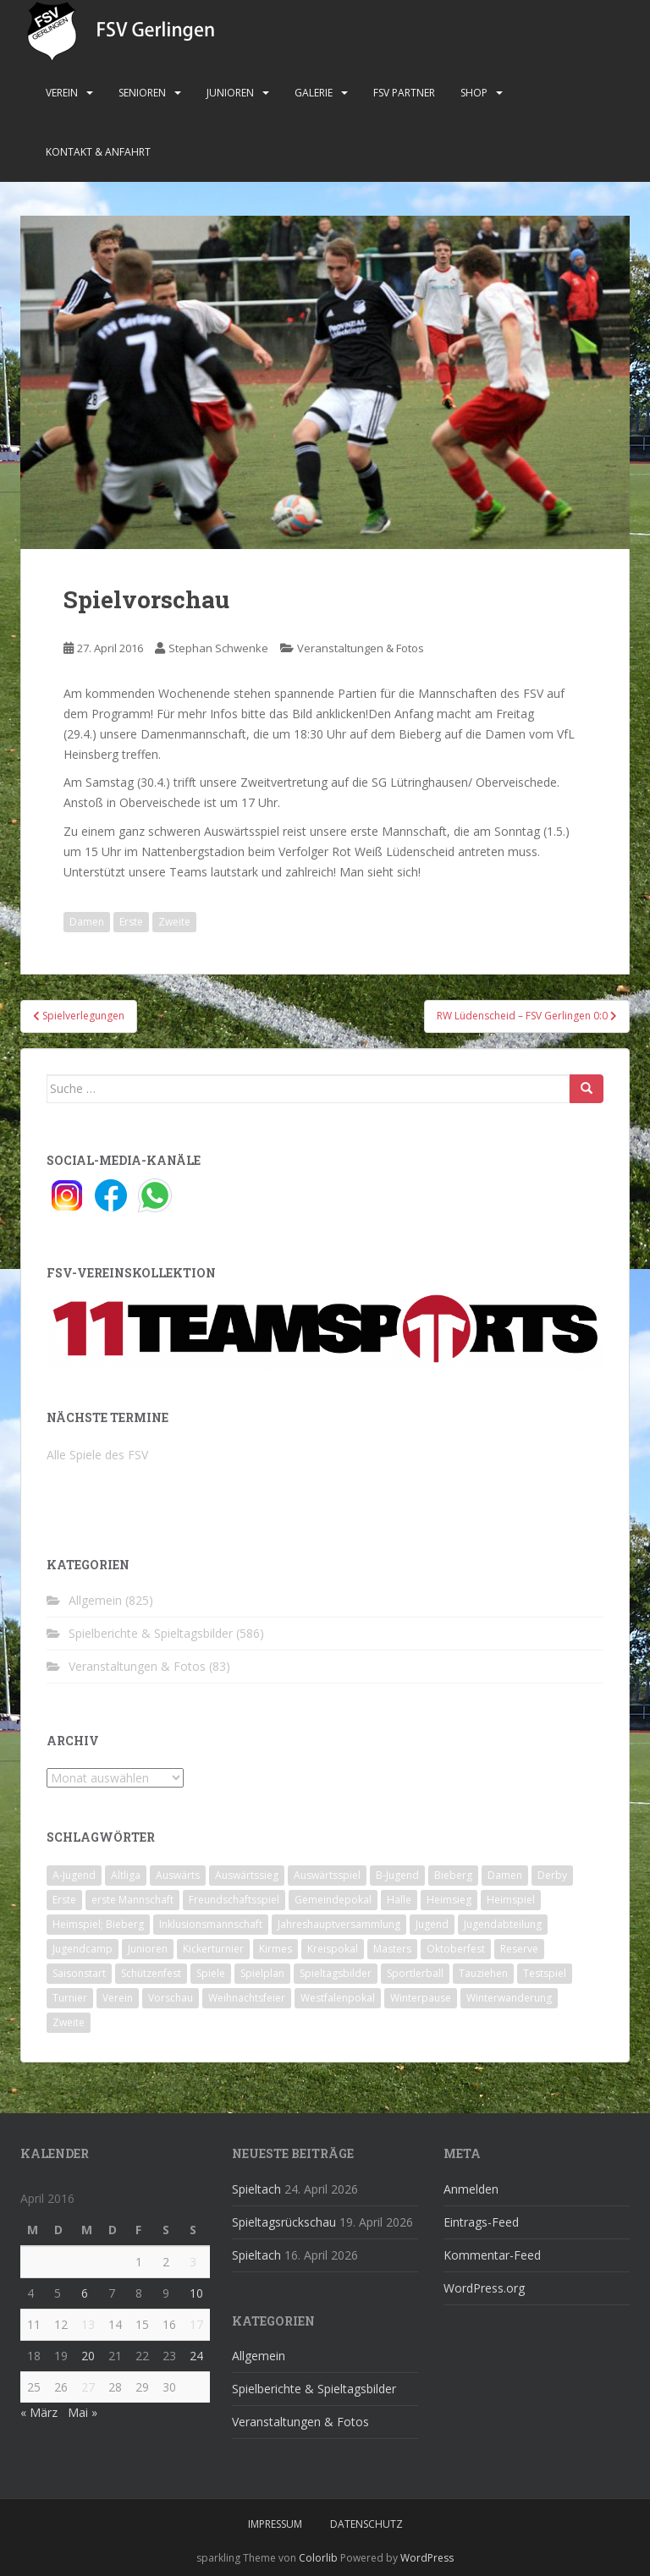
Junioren (230, 92)
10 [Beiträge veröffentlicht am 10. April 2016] (196, 2293)
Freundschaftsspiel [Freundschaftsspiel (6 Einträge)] (234, 1899)
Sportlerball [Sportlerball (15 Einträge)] (415, 1973)
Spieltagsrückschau (284, 2222)
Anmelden (471, 2189)
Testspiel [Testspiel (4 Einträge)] (544, 1973)
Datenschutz (366, 2524)
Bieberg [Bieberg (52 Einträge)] (453, 1875)
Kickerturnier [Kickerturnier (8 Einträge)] (213, 1949)
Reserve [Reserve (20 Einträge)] (519, 1949)
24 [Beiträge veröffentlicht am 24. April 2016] (196, 2356)
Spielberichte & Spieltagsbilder (151, 1633)
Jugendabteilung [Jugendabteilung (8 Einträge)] (503, 1924)
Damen (86, 922)
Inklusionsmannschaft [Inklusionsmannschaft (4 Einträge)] (210, 1924)
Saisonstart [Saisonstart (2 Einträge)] (79, 1973)
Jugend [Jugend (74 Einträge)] (432, 1924)
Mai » (82, 2412)
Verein (62, 92)
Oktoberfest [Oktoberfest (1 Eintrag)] (456, 1949)
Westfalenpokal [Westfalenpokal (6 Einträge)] (337, 1998)
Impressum (275, 2524)
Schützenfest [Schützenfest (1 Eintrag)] (151, 1973)
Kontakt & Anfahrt (98, 152)
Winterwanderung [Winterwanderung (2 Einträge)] (509, 1998)
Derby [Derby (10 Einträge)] (552, 1875)
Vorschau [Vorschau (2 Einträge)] (170, 1998)
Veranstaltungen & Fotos (360, 648)
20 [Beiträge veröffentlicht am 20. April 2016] (88, 2356)
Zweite (174, 922)
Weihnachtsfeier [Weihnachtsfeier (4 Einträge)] (246, 1998)
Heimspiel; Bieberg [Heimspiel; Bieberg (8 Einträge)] (98, 1924)
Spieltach (256, 2189)
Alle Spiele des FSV (97, 1455)
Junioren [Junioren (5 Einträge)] (148, 1949)
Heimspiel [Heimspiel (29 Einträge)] (511, 1899)
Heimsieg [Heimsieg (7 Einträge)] (449, 1899)
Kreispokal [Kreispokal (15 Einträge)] (332, 1949)
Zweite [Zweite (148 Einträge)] (68, 2022)
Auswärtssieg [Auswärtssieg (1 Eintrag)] (246, 1875)
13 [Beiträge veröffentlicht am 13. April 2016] (88, 2324)
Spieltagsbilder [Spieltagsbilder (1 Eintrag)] (336, 1973)
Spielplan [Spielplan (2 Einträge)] (262, 1973)
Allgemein (95, 1600)
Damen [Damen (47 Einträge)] (505, 1875)
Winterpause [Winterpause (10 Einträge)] (420, 1998)
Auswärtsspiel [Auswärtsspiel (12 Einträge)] (327, 1875)
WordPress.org (484, 2288)
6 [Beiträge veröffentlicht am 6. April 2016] (84, 2293)
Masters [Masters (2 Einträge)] (392, 1949)
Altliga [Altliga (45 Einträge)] (125, 1875)
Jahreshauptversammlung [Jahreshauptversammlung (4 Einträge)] (339, 1924)
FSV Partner (404, 92)
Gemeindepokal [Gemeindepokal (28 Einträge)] (333, 1899)
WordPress (427, 2558)
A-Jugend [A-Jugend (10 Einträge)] (74, 1875)
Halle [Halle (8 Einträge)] (399, 1899)
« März (39, 2412)
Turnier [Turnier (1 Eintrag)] (69, 1998)
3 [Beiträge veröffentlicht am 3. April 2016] (193, 2262)
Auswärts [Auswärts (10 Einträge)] (178, 1875)
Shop (474, 92)
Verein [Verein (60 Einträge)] (117, 1998)
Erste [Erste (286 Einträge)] (64, 1899)
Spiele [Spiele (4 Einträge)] (210, 1973)
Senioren (142, 92)
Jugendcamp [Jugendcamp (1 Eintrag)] (82, 1949)
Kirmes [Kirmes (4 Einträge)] (275, 1949)
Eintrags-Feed (481, 2222)
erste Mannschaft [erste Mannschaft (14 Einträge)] (132, 1899)
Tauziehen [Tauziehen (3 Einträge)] (483, 1973)
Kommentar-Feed (492, 2255)
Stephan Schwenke (218, 648)
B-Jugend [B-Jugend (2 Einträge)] (397, 1875)
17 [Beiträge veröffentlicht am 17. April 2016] (196, 2324)
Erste (131, 922)
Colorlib (318, 2558)
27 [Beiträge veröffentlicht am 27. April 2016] (88, 2387)
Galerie (314, 92)
